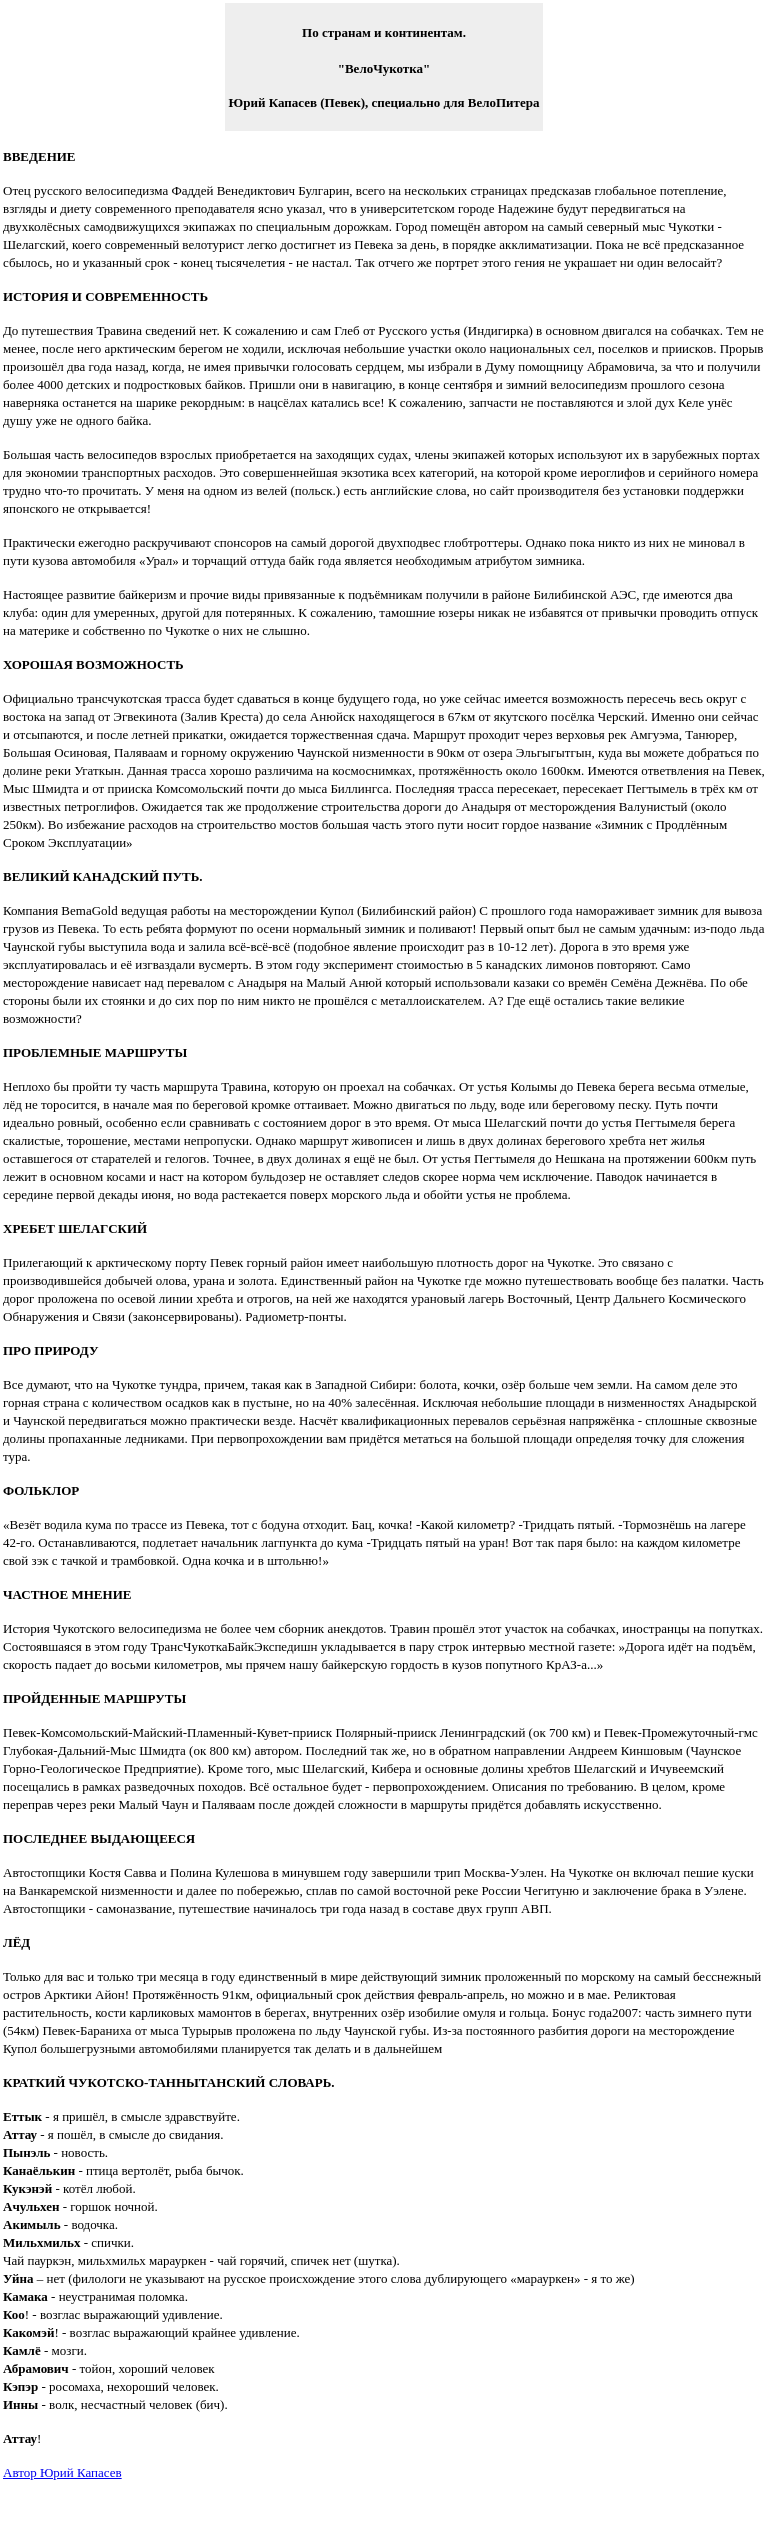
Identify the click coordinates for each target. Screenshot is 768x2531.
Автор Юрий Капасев (62, 2472)
